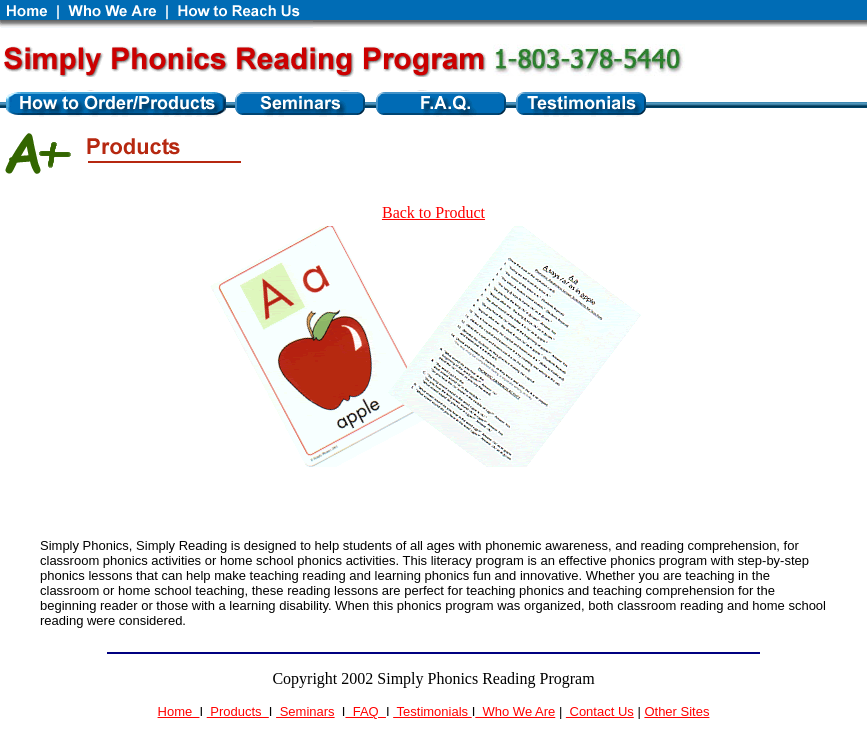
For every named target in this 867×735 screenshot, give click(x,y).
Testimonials (432, 711)
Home (179, 711)
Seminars (305, 711)
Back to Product (433, 212)
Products (238, 711)
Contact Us (600, 711)
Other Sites (676, 711)
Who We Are (515, 711)
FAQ (365, 711)
